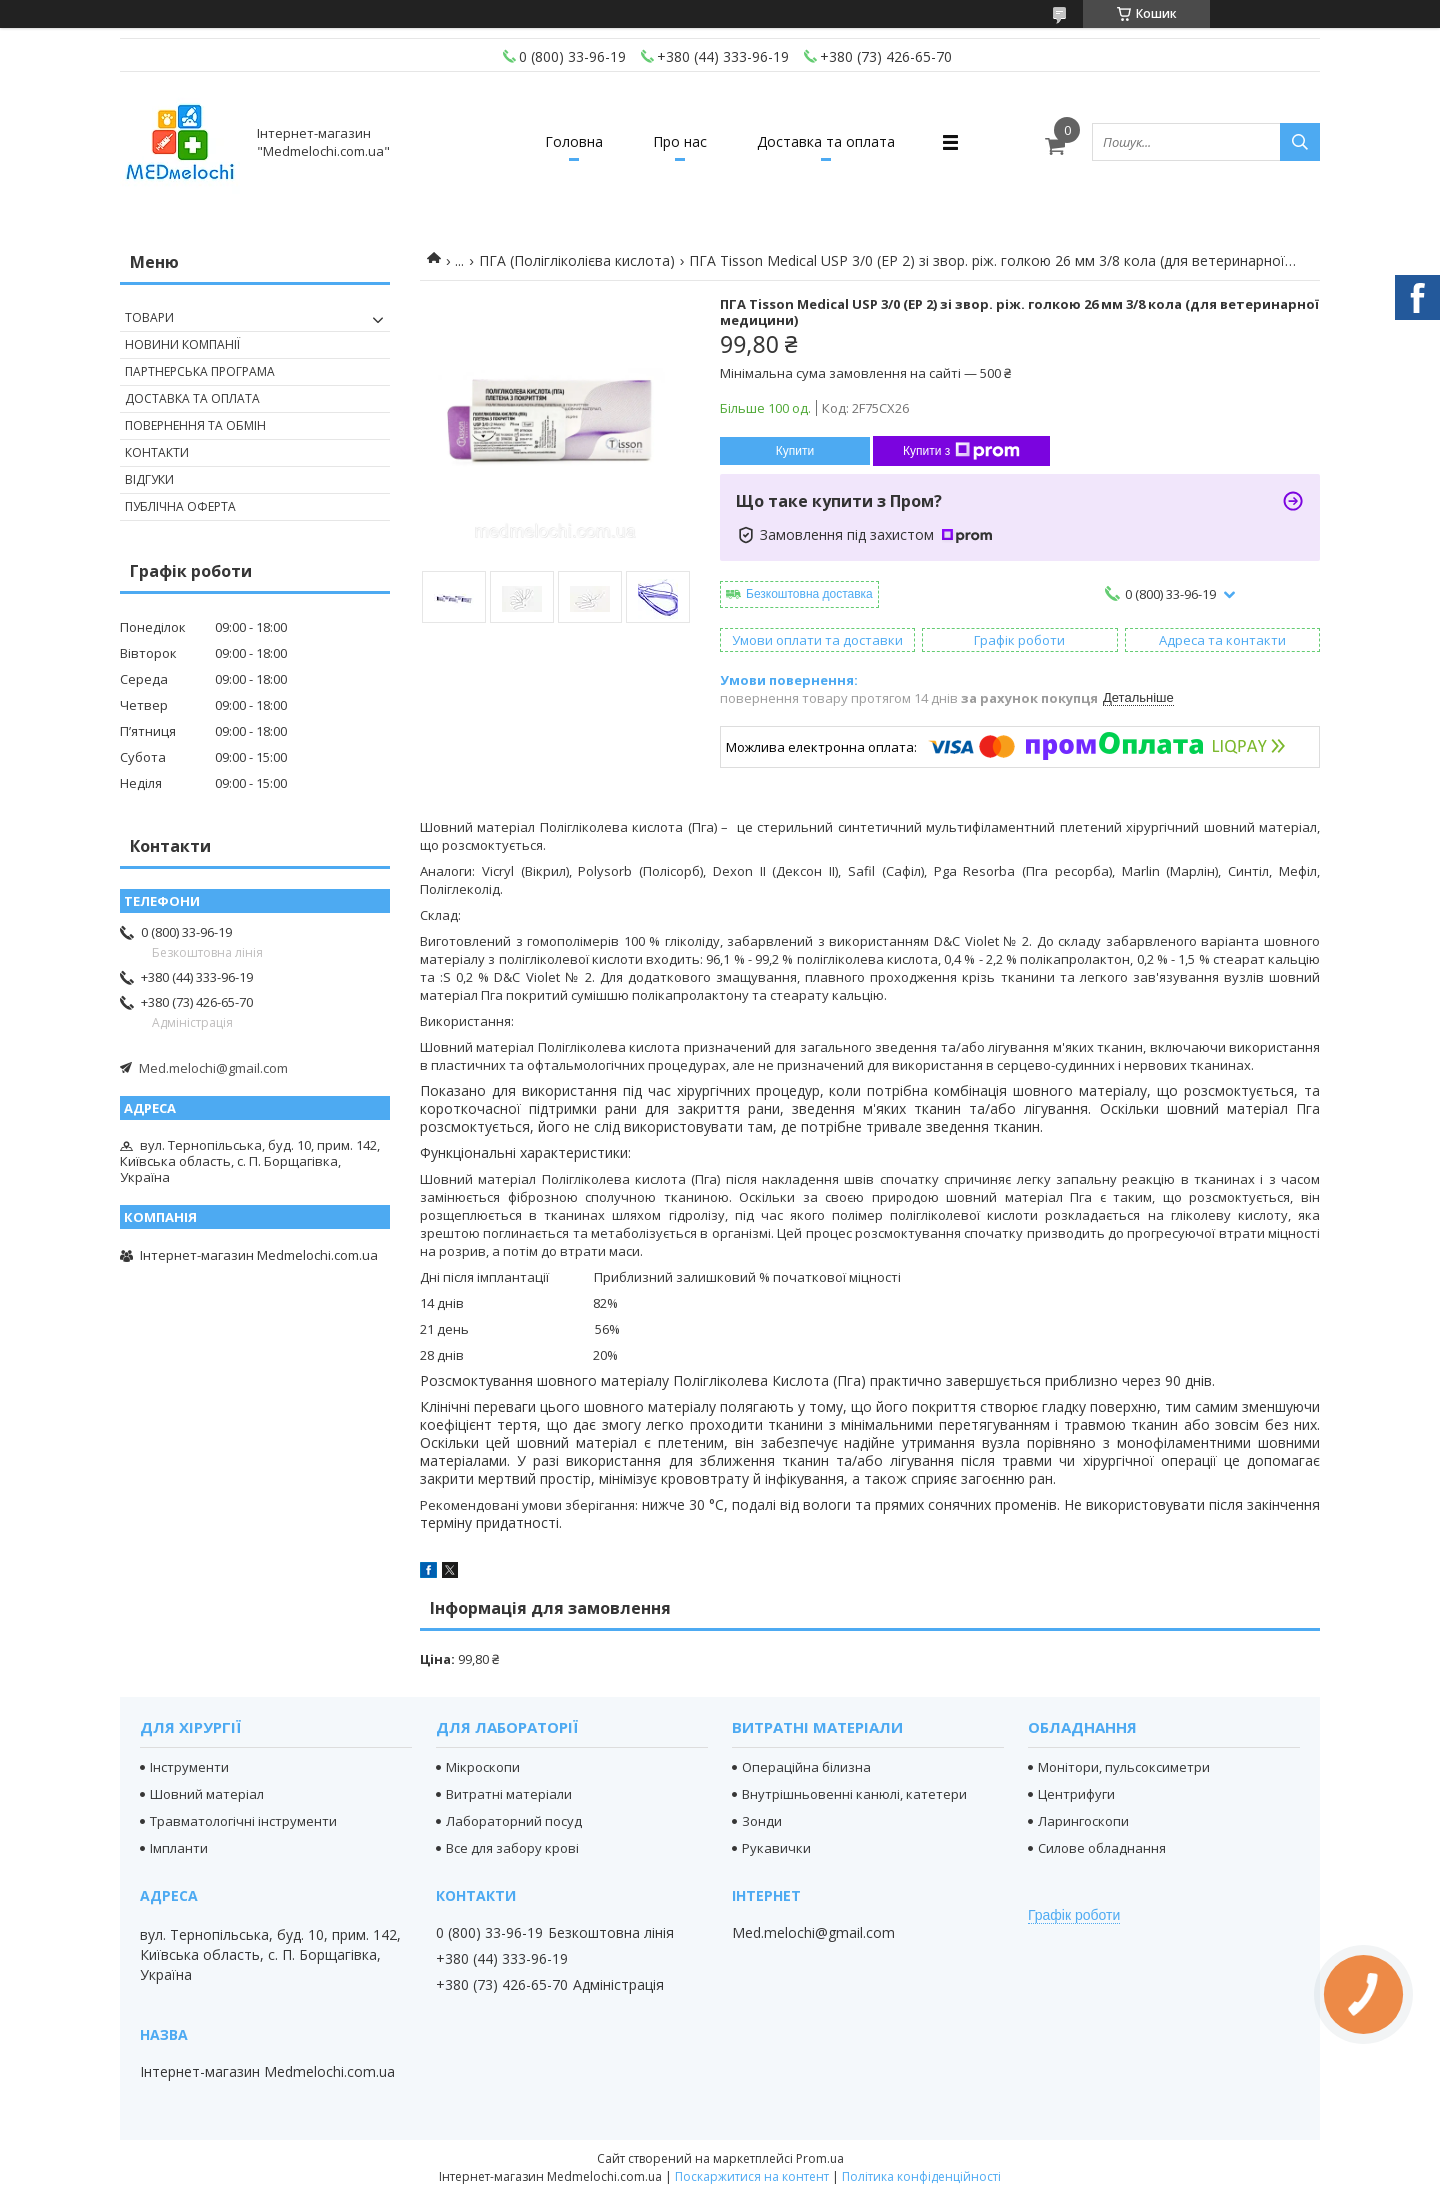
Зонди (762, 1821)
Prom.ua (820, 2158)
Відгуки (149, 479)
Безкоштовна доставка (809, 594)
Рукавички (776, 1848)
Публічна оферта (180, 506)
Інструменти (189, 1767)
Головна (574, 141)
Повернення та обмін (195, 425)
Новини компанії (182, 344)
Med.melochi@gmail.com (213, 1068)
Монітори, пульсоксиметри (1124, 1767)
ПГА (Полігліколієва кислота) (577, 260)
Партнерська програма (200, 371)
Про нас (680, 141)
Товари (149, 317)
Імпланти (179, 1848)
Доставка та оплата (826, 141)
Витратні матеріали (509, 1794)
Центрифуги (1076, 1794)
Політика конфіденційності (921, 2176)
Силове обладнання (1102, 1848)
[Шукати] (1300, 142)
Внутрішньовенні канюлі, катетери (854, 1794)
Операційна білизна (806, 1767)
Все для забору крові (512, 1848)
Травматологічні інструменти (243, 1821)
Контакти (157, 452)
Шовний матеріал (207, 1794)
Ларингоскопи (1083, 1821)
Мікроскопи (483, 1767)
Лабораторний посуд (514, 1821)
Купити (795, 451)
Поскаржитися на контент (752, 2176)
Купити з (961, 451)
